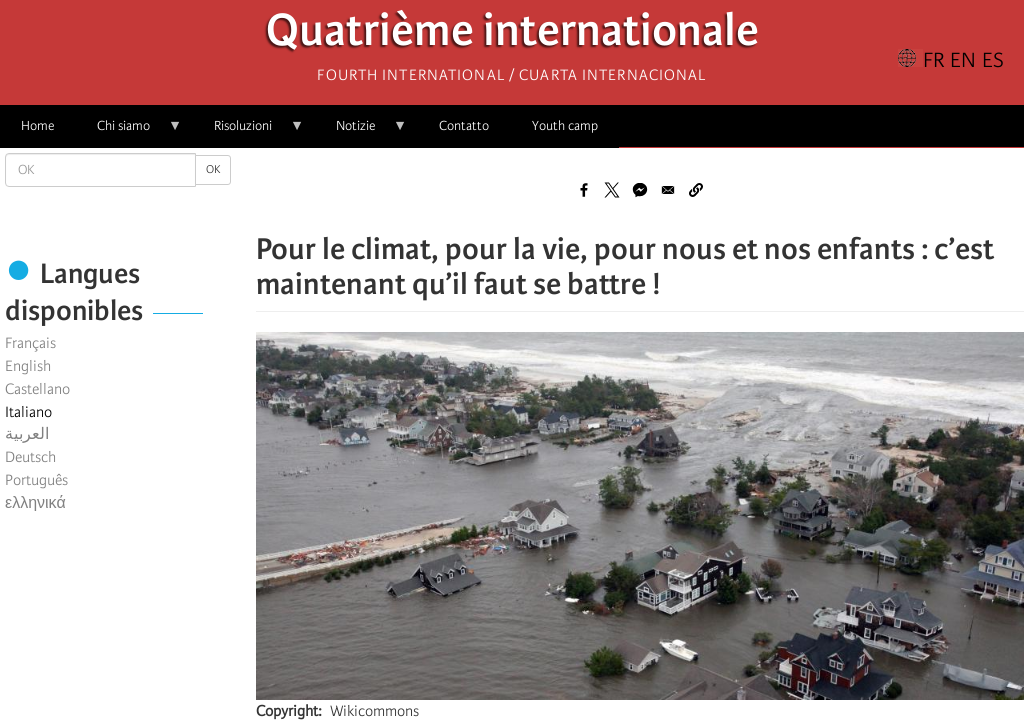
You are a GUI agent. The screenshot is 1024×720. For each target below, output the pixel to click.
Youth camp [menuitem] (565, 125)
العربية (27, 434)
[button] (696, 190)
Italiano (28, 412)
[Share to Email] (668, 190)
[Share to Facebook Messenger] (640, 190)
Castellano (37, 389)
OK (213, 169)
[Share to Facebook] (584, 190)
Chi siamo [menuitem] (129, 132)
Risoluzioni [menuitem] (248, 132)
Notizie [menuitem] (361, 132)
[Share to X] (612, 190)
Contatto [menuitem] (464, 125)
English (28, 366)
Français (30, 343)
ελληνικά (35, 503)
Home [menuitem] (37, 125)
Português (36, 480)
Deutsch (30, 457)
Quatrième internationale (512, 35)
